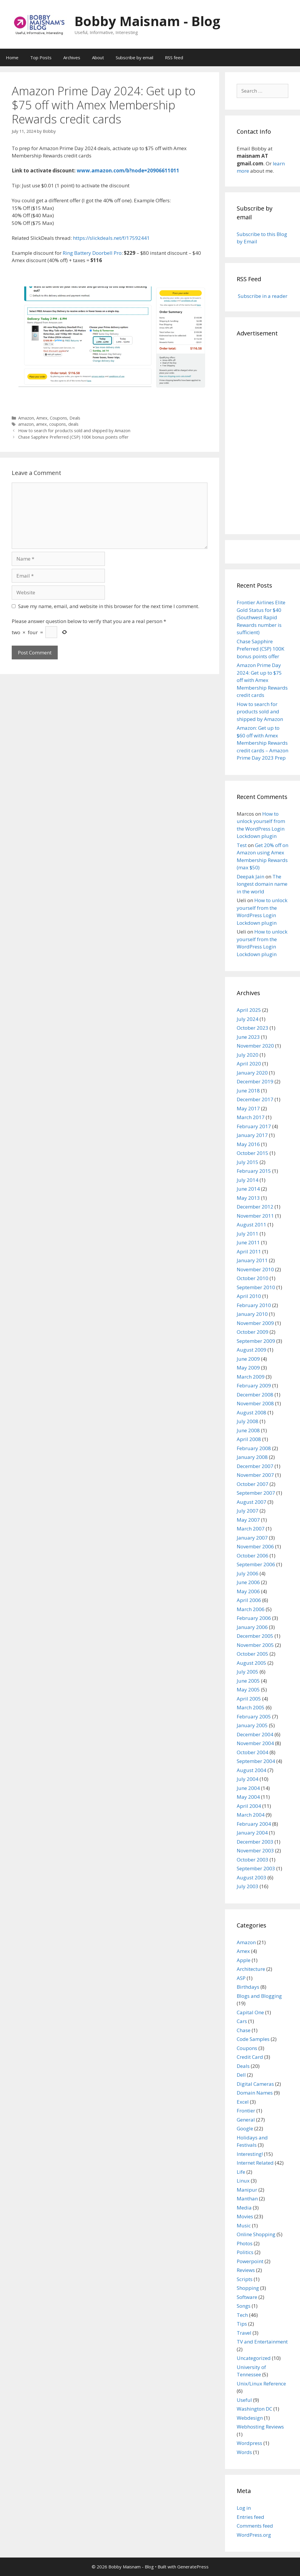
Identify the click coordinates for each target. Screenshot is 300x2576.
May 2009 (248, 1367)
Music (244, 2225)
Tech (242, 2315)
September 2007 (256, 1492)
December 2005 (255, 1636)
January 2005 (252, 1725)
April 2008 (249, 1439)
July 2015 (247, 1162)
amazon (26, 424)
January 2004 (252, 1832)
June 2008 (248, 1430)
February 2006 (254, 1618)
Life (241, 2171)
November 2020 (255, 1045)
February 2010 (254, 1305)
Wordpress (249, 2443)
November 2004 (255, 1743)
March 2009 (251, 1376)
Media (244, 2207)
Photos (245, 2243)
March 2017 (251, 1117)
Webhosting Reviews (260, 2426)
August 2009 (251, 1349)
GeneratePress (193, 2567)
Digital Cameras (255, 2084)
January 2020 (252, 1072)
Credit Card (250, 2057)
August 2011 (251, 1224)
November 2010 (255, 1269)
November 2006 (255, 1546)
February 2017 (254, 1126)
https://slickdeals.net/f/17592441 (111, 238)
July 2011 (247, 1233)
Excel (243, 2101)
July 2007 (247, 1510)
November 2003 (255, 1850)
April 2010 (249, 1296)
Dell (241, 2074)
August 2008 (251, 1412)
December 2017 (255, 1099)
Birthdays (248, 1986)
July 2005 (247, 1671)
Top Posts (41, 57)
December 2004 (255, 1734)
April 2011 (249, 1251)
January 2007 (252, 1537)
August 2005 (251, 1662)
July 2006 (247, 1573)
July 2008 (247, 1421)
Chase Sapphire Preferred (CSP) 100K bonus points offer (73, 437)
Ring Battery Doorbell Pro (92, 253)
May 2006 (248, 1591)
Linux (243, 2180)
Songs (243, 2305)
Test (242, 845)
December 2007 (255, 1466)
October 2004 (252, 1752)
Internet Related (255, 2162)
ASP (241, 1978)
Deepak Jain (250, 876)
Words (244, 2452)
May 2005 (248, 1689)
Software (247, 2297)
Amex (41, 418)
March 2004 (251, 1814)
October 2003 (252, 1859)
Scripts (245, 2279)
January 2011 (252, 1260)
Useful (244, 2400)
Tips (242, 2323)
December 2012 (255, 1206)
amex (41, 424)
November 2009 (255, 1323)
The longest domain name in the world (262, 884)
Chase (243, 2030)
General (246, 2119)
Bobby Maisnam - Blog (147, 21)
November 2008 (255, 1403)
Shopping (248, 2288)
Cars (242, 2021)
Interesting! (250, 2154)
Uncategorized (254, 2358)
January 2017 (252, 1135)
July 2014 (247, 1180)
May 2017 (248, 1108)
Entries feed (250, 2517)
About (98, 57)
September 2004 (256, 1761)
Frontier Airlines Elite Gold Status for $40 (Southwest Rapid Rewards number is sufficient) (261, 617)
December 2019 (255, 1081)
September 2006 (256, 1564)
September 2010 (256, 1287)
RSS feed (174, 57)
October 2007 (252, 1484)
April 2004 (249, 1806)
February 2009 (254, 1385)
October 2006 (252, 1555)
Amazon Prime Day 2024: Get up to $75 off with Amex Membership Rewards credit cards (262, 680)
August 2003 (251, 1877)
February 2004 (254, 1823)
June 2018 (248, 1090)
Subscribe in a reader (262, 296)
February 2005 (254, 1716)
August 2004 (251, 1770)
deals (73, 424)
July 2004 (247, 1779)
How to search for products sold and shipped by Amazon (74, 430)
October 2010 (252, 1278)
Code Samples (253, 2039)
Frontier (246, 2110)
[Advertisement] (262, 434)
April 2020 (249, 1063)
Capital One (250, 2012)
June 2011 (248, 1242)
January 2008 (252, 1457)
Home (12, 57)
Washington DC (254, 2408)
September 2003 (256, 1868)
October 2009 (252, 1331)
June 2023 (248, 1037)
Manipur (247, 2189)
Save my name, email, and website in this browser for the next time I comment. (108, 606)
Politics (245, 2252)
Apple (243, 1960)
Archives (71, 57)
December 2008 (255, 1394)
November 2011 (255, 1215)
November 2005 (255, 1645)
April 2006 (249, 1600)
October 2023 (252, 1027)
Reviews (246, 2270)
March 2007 (251, 1528)
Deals (74, 418)
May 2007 (248, 1519)
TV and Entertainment (262, 2341)
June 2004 (248, 1788)
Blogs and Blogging (259, 1996)
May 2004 (248, 1796)
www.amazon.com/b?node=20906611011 (128, 170)
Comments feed (255, 2525)
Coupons (58, 418)
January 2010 (252, 1314)
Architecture (251, 1969)
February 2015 (254, 1170)
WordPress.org (254, 2534)
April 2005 (249, 1698)
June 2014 (248, 1188)
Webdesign (250, 2417)
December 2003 (255, 1841)
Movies (245, 2216)
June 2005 (248, 1680)
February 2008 (254, 1448)
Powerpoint (250, 2261)
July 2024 (247, 1019)
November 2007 (255, 1475)
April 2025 (249, 1010)
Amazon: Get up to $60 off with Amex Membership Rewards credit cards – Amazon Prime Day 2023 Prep (262, 742)
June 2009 (248, 1358)
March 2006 (251, 1609)
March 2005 (251, 1707)
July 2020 (247, 1054)
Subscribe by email (134, 57)
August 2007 (251, 1502)
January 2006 (252, 1627)
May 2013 (248, 1197)
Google (245, 2128)
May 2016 (248, 1144)
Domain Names (255, 2092)
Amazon (26, 418)
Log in (244, 2507)
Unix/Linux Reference (261, 2383)
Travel (244, 2332)
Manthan (247, 2198)
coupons (57, 424)
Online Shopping (256, 2234)
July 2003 (247, 1886)
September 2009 (256, 1341)
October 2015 (252, 1153)
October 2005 (252, 1653)
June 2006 (248, 1582)
